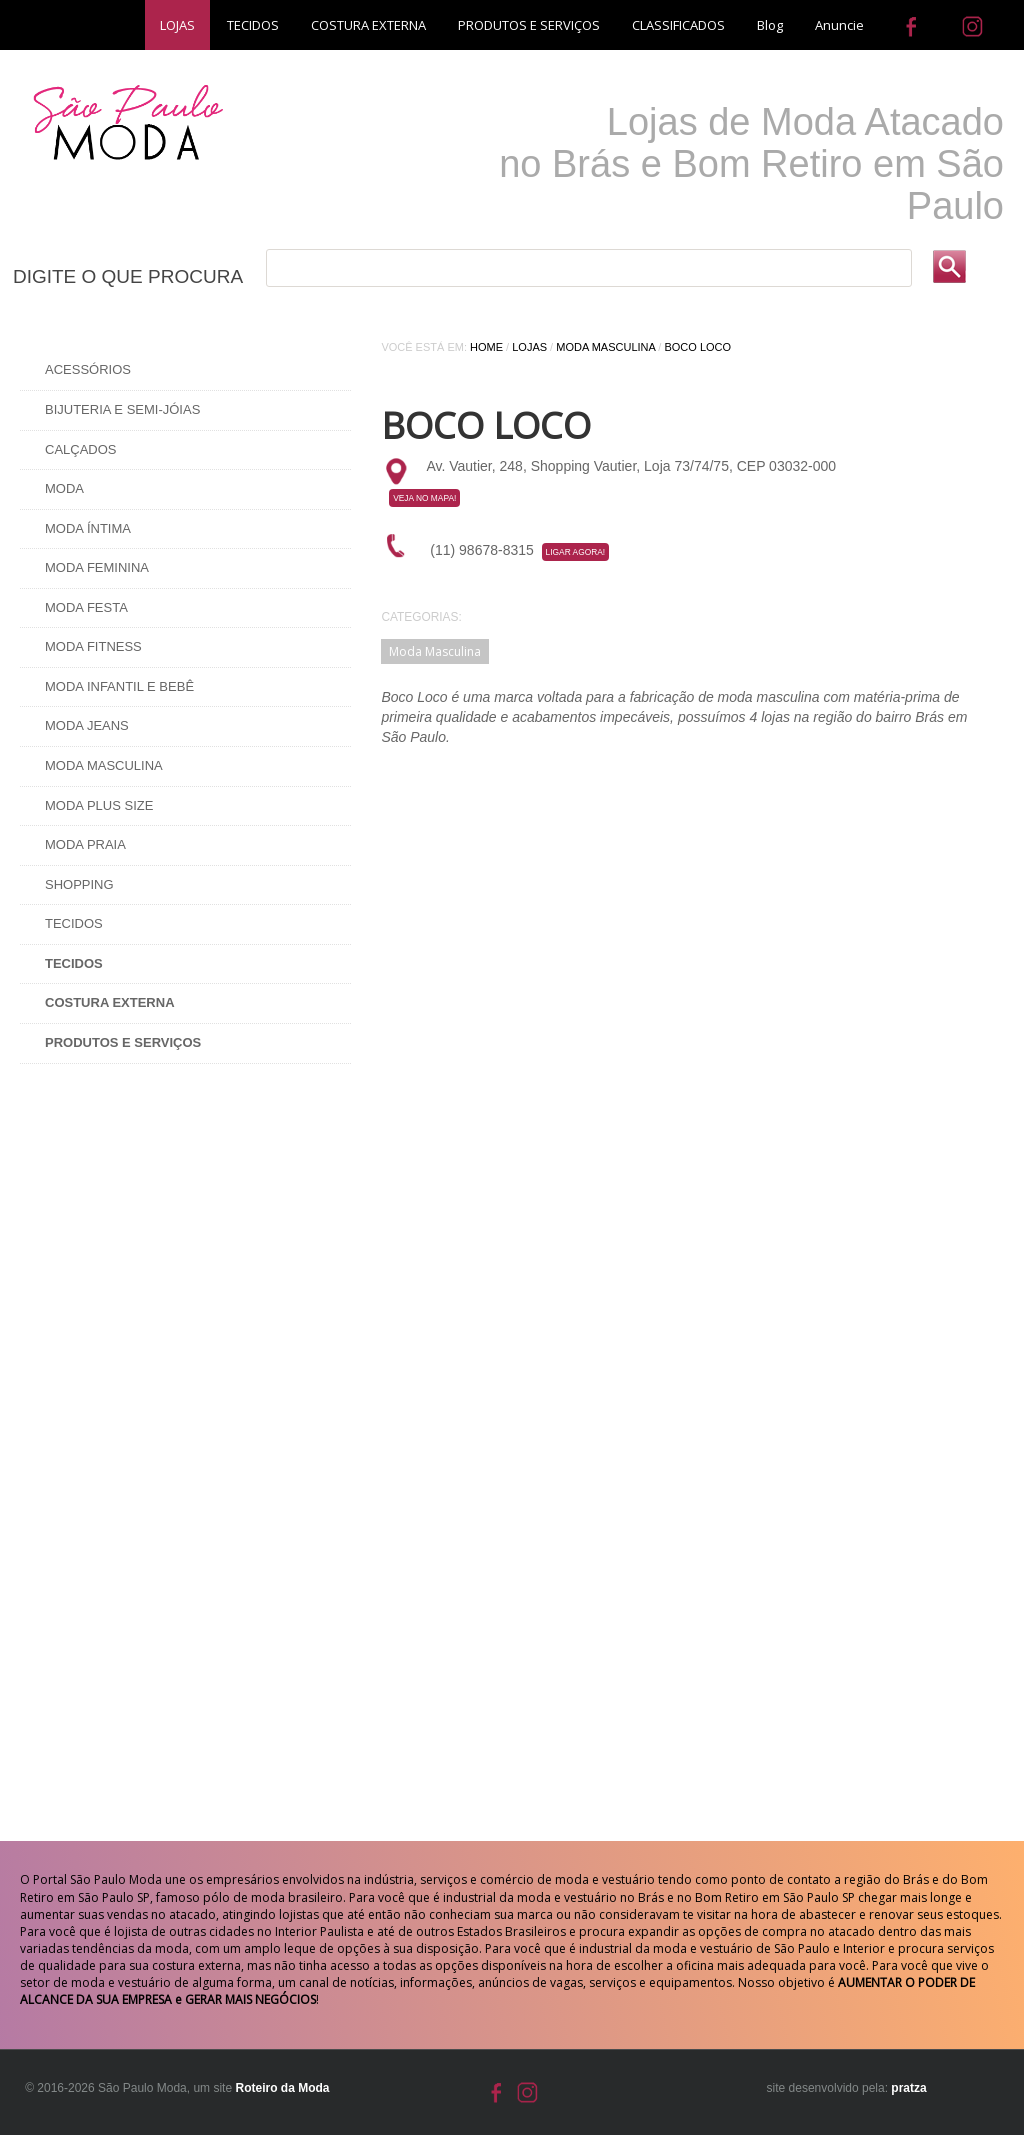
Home (486, 347)
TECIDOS (253, 25)
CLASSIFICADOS (678, 25)
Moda (64, 488)
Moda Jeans (87, 725)
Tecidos (74, 923)
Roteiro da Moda (282, 2088)
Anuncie (839, 25)
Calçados (81, 449)
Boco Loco (697, 347)
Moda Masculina (104, 765)
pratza (908, 2088)
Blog (770, 25)
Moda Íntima (88, 528)
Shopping (79, 884)
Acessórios (88, 369)
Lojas (529, 347)
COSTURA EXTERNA (368, 25)
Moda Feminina (97, 567)
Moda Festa (86, 607)
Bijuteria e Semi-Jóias (122, 409)
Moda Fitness (93, 646)
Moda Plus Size (99, 805)
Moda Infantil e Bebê (119, 686)
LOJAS (177, 25)
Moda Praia (85, 844)
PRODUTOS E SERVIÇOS (529, 25)
